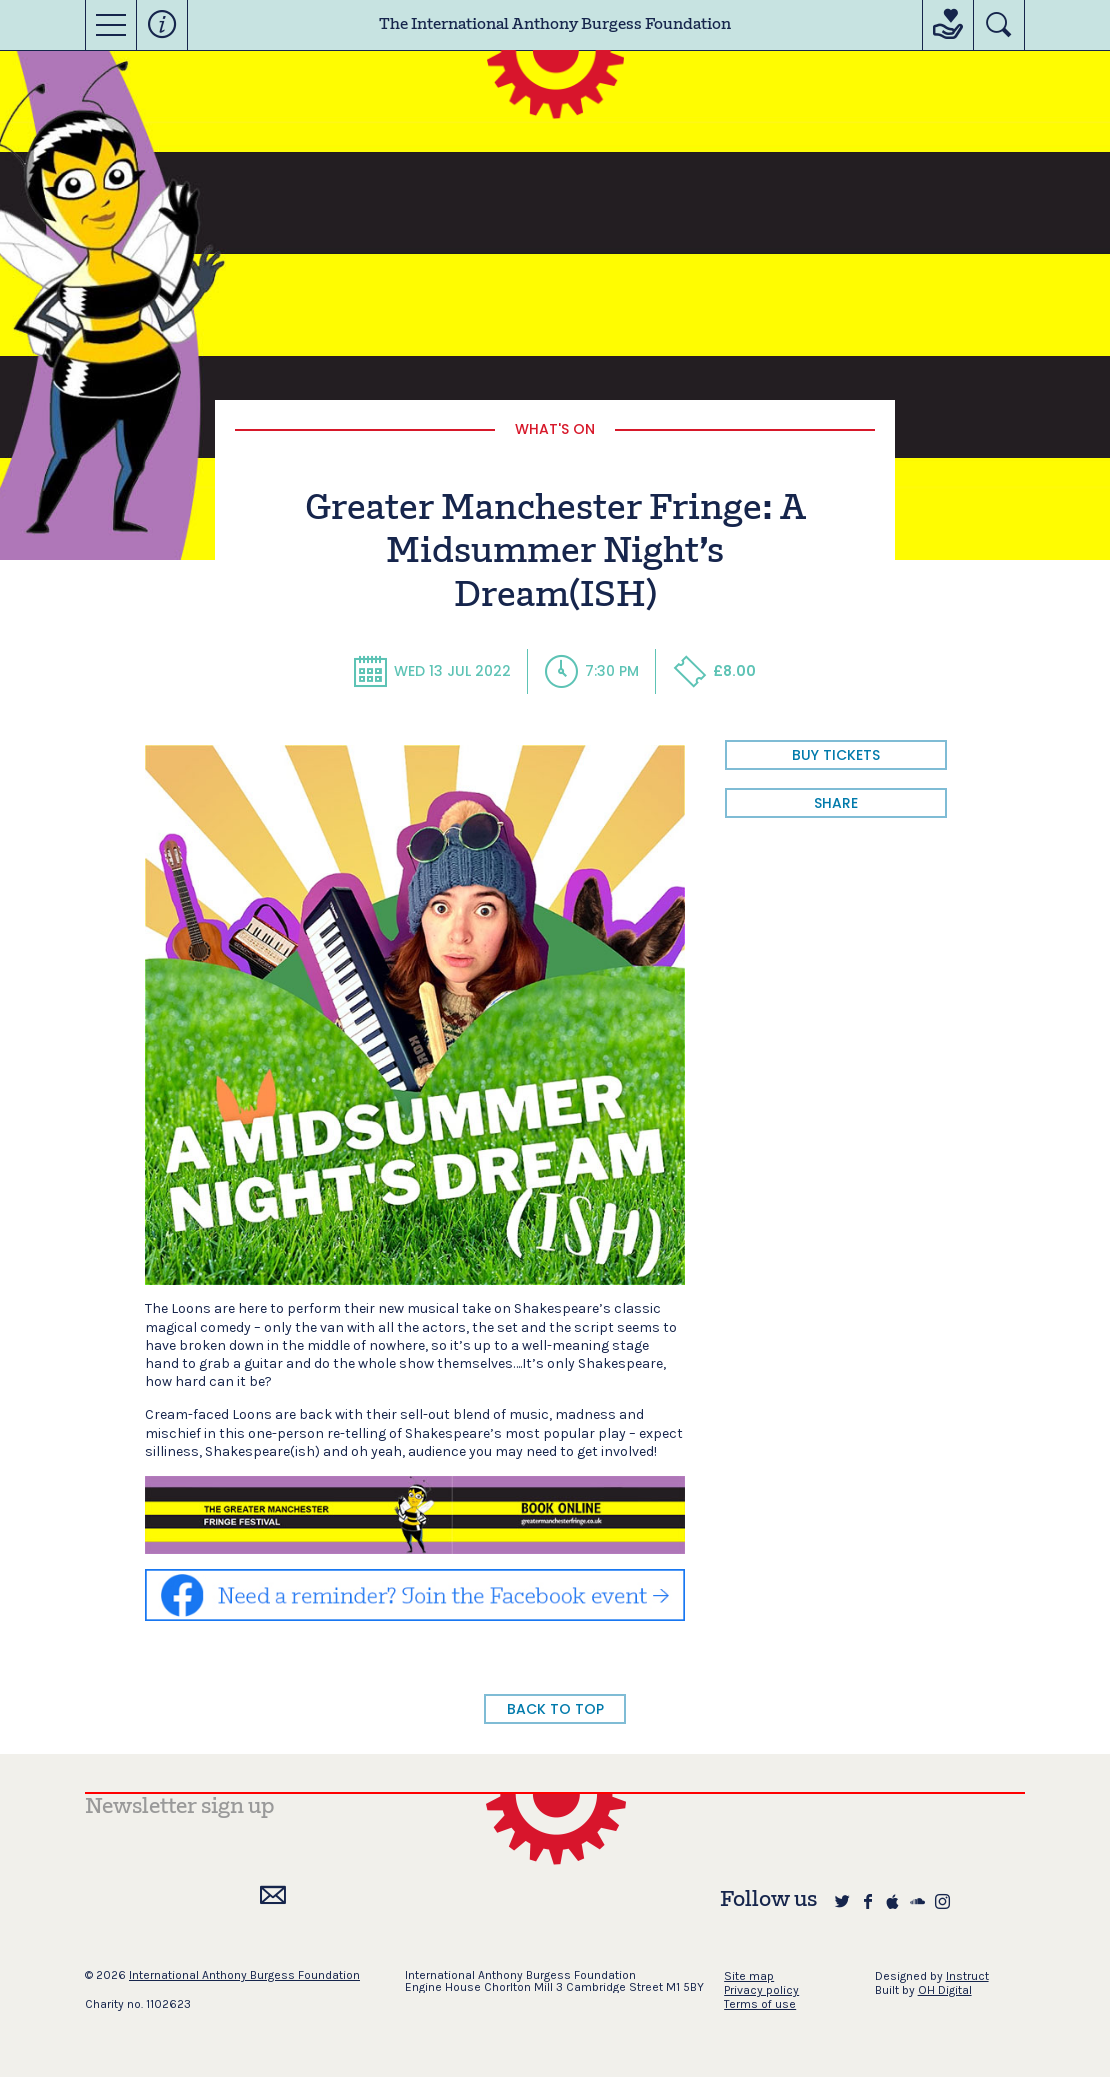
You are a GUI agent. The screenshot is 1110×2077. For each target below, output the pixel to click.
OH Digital (945, 1990)
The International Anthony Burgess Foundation (555, 25)
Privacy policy (761, 1990)
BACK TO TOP (555, 1709)
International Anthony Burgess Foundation (244, 1975)
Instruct (967, 1976)
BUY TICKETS (836, 755)
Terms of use (760, 2004)
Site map (749, 1976)
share (836, 803)
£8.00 (714, 671)
